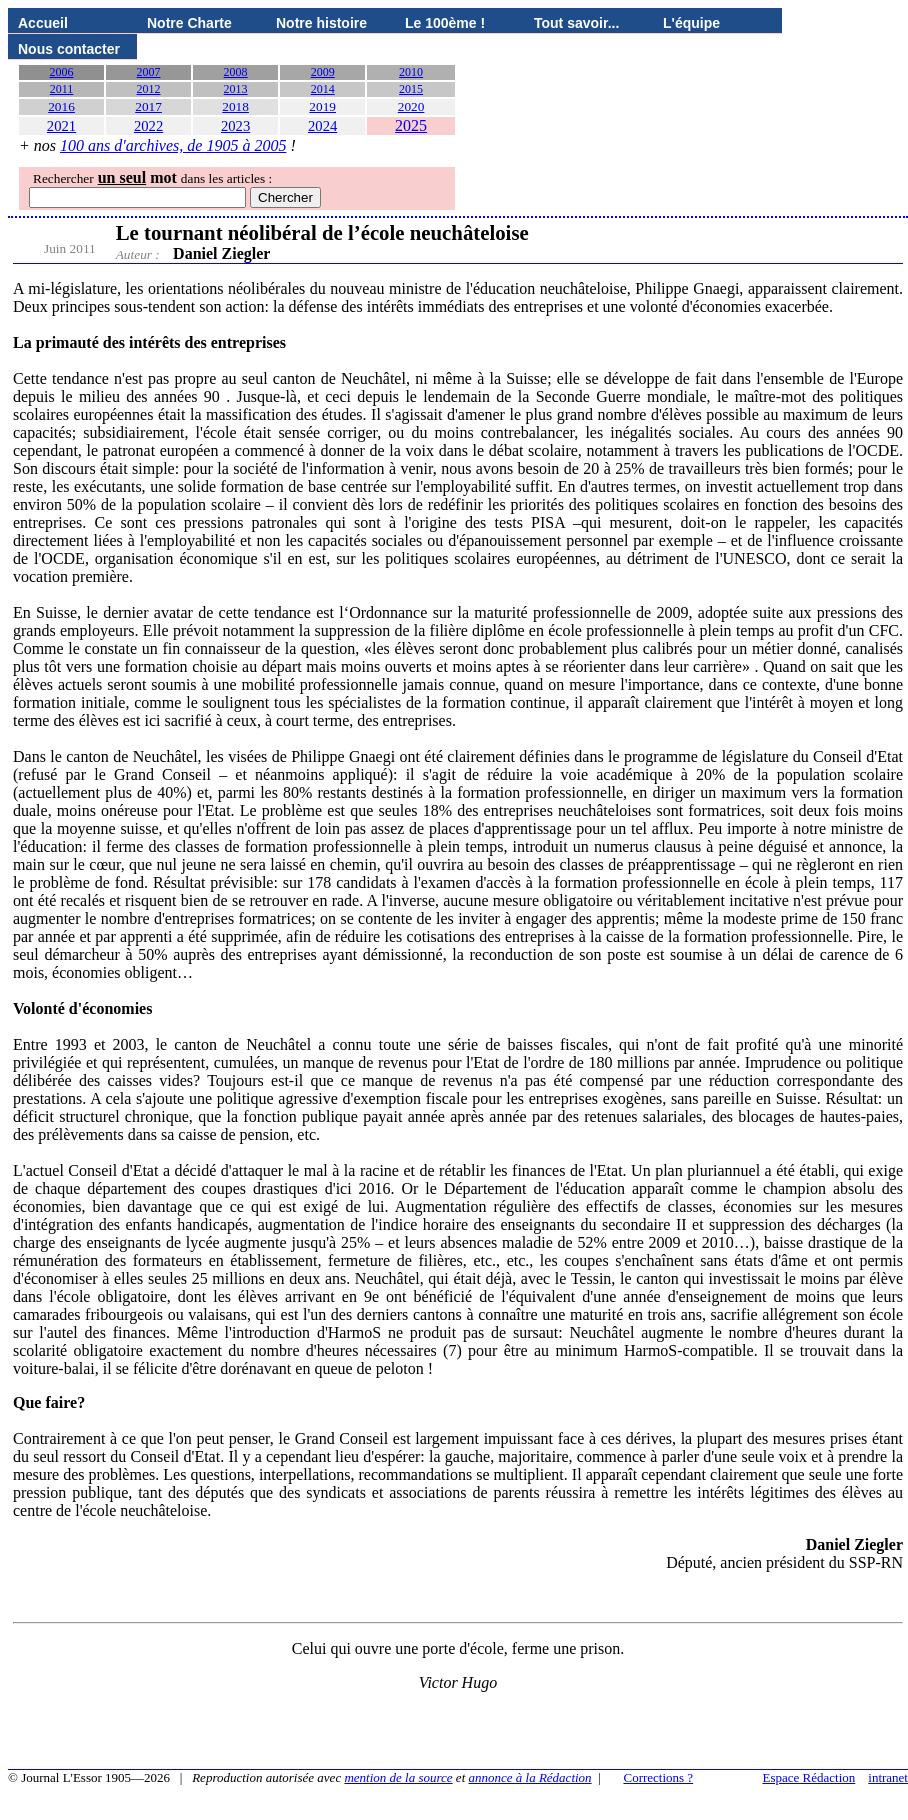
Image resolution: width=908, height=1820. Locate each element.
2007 (149, 72)
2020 (411, 106)
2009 (323, 72)
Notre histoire (321, 23)
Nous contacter (69, 49)
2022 (148, 126)
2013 (236, 89)
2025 (411, 125)
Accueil (43, 23)
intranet (888, 1777)
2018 (235, 106)
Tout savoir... (576, 23)
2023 (235, 126)
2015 (411, 89)
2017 (148, 106)
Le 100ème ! (445, 23)
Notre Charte (189, 23)
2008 (236, 72)
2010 (411, 72)
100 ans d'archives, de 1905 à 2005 (173, 145)
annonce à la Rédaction (530, 1777)
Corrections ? (658, 1777)
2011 (62, 89)
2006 (62, 72)
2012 (149, 89)
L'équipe (691, 23)
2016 (61, 106)
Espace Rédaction (809, 1777)
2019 (322, 106)
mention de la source (398, 1777)
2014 (323, 89)
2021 (61, 126)
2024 (322, 126)
